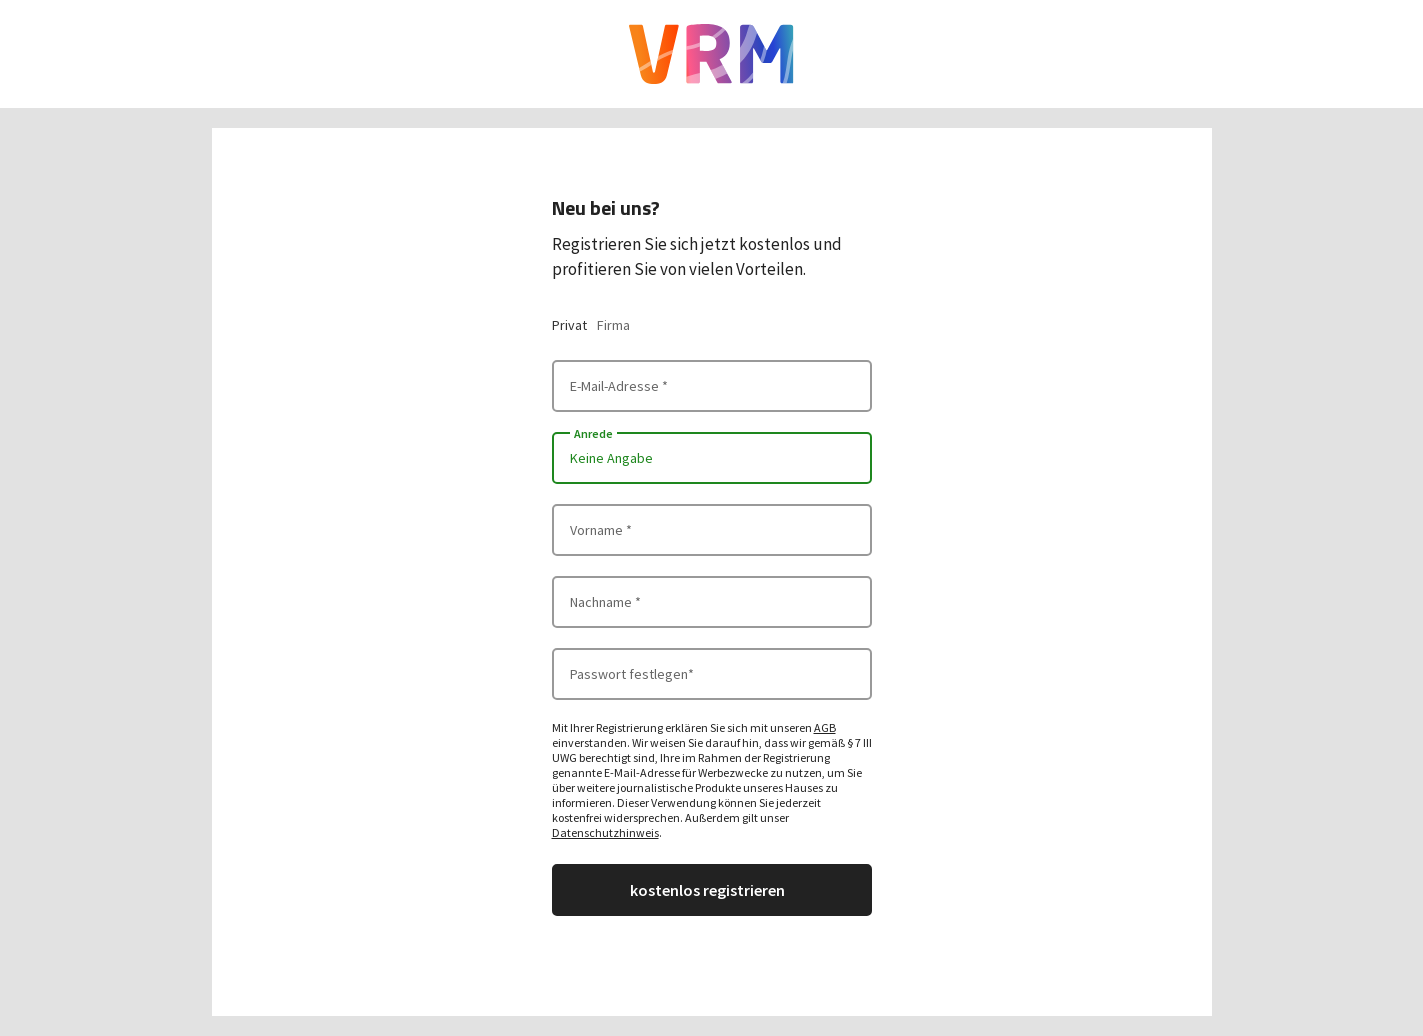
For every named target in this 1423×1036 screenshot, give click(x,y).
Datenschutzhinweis (605, 832)
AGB (825, 727)
